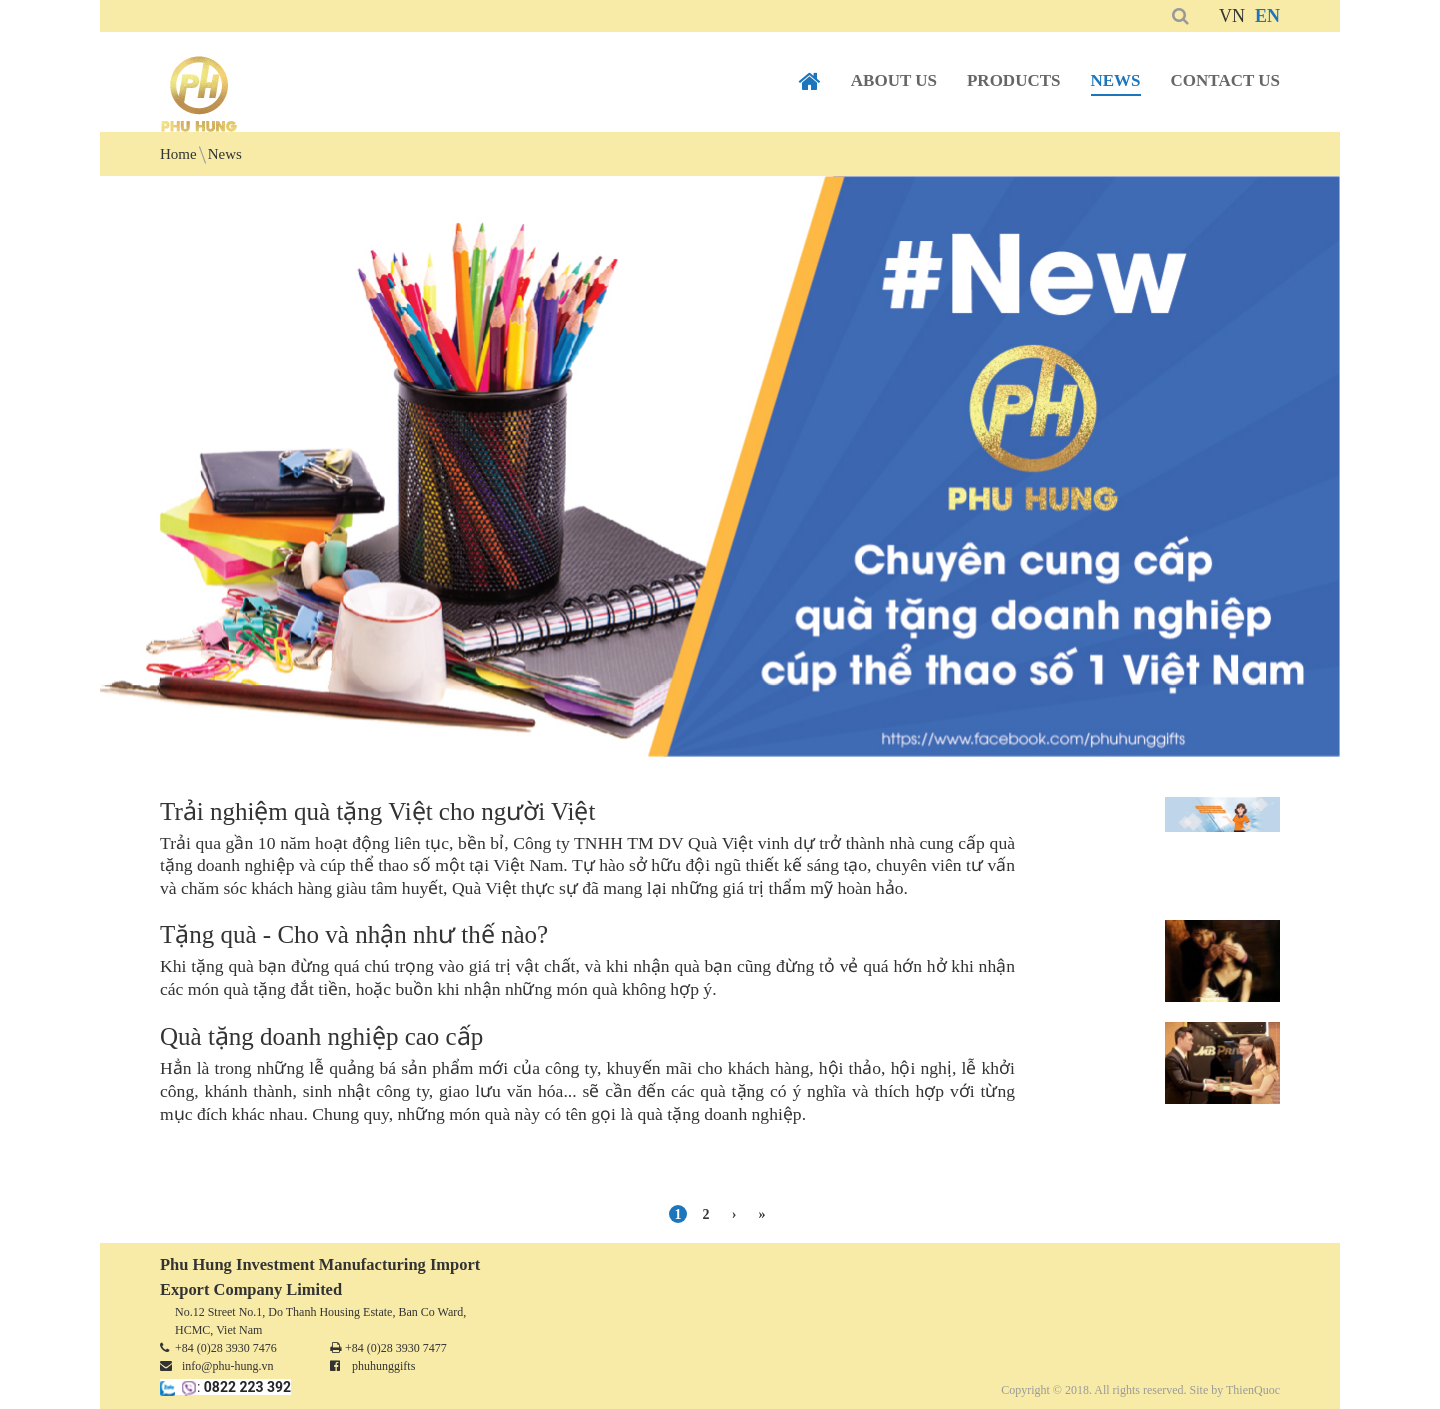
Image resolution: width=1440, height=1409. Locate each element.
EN (1267, 16)
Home (810, 82)
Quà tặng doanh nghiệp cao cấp (321, 1036)
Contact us (1225, 80)
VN (1232, 16)
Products (1014, 80)
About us (894, 80)
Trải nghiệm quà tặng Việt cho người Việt (377, 811)
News (1116, 80)
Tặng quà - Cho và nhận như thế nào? (354, 934)
